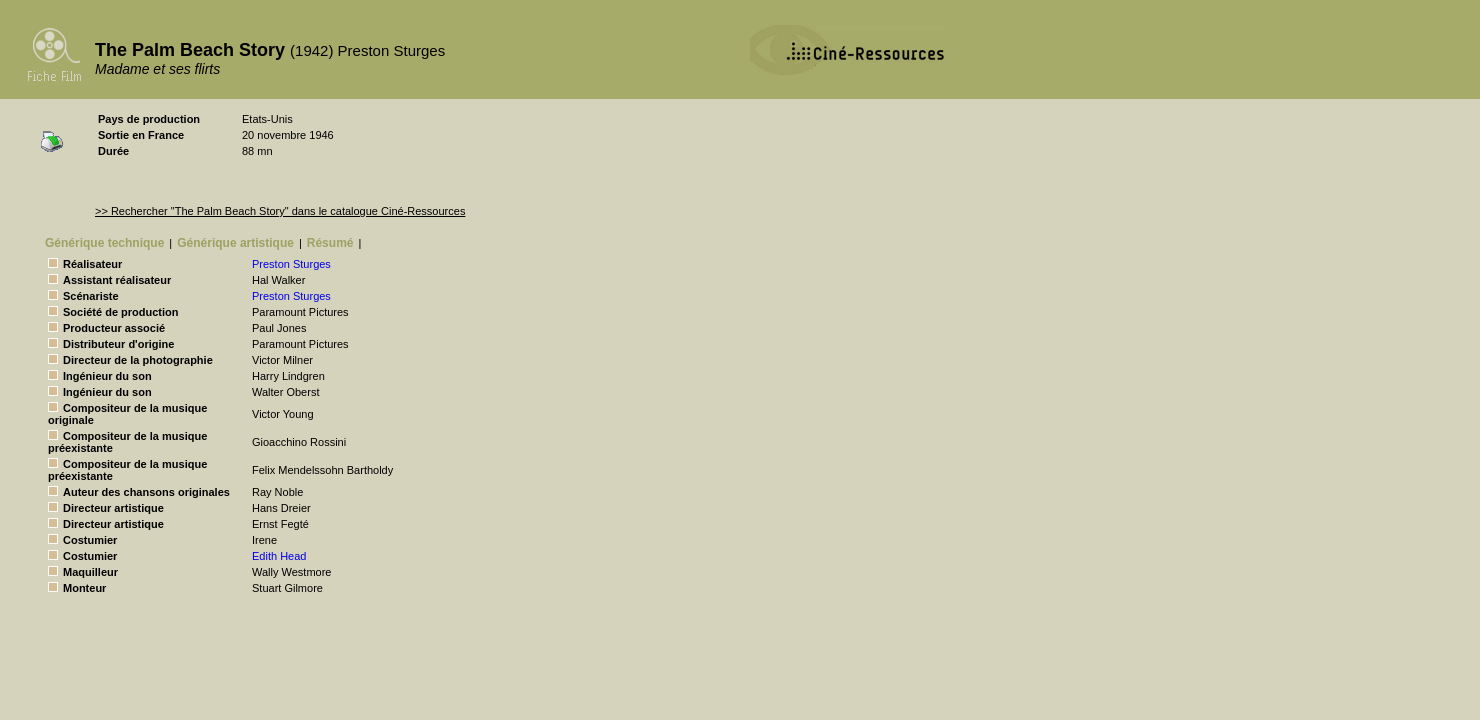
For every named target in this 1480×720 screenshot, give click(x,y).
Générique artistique (235, 243)
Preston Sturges (291, 264)
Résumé (330, 243)
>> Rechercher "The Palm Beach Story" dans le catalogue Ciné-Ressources (280, 211)
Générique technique (104, 243)
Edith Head (279, 556)
